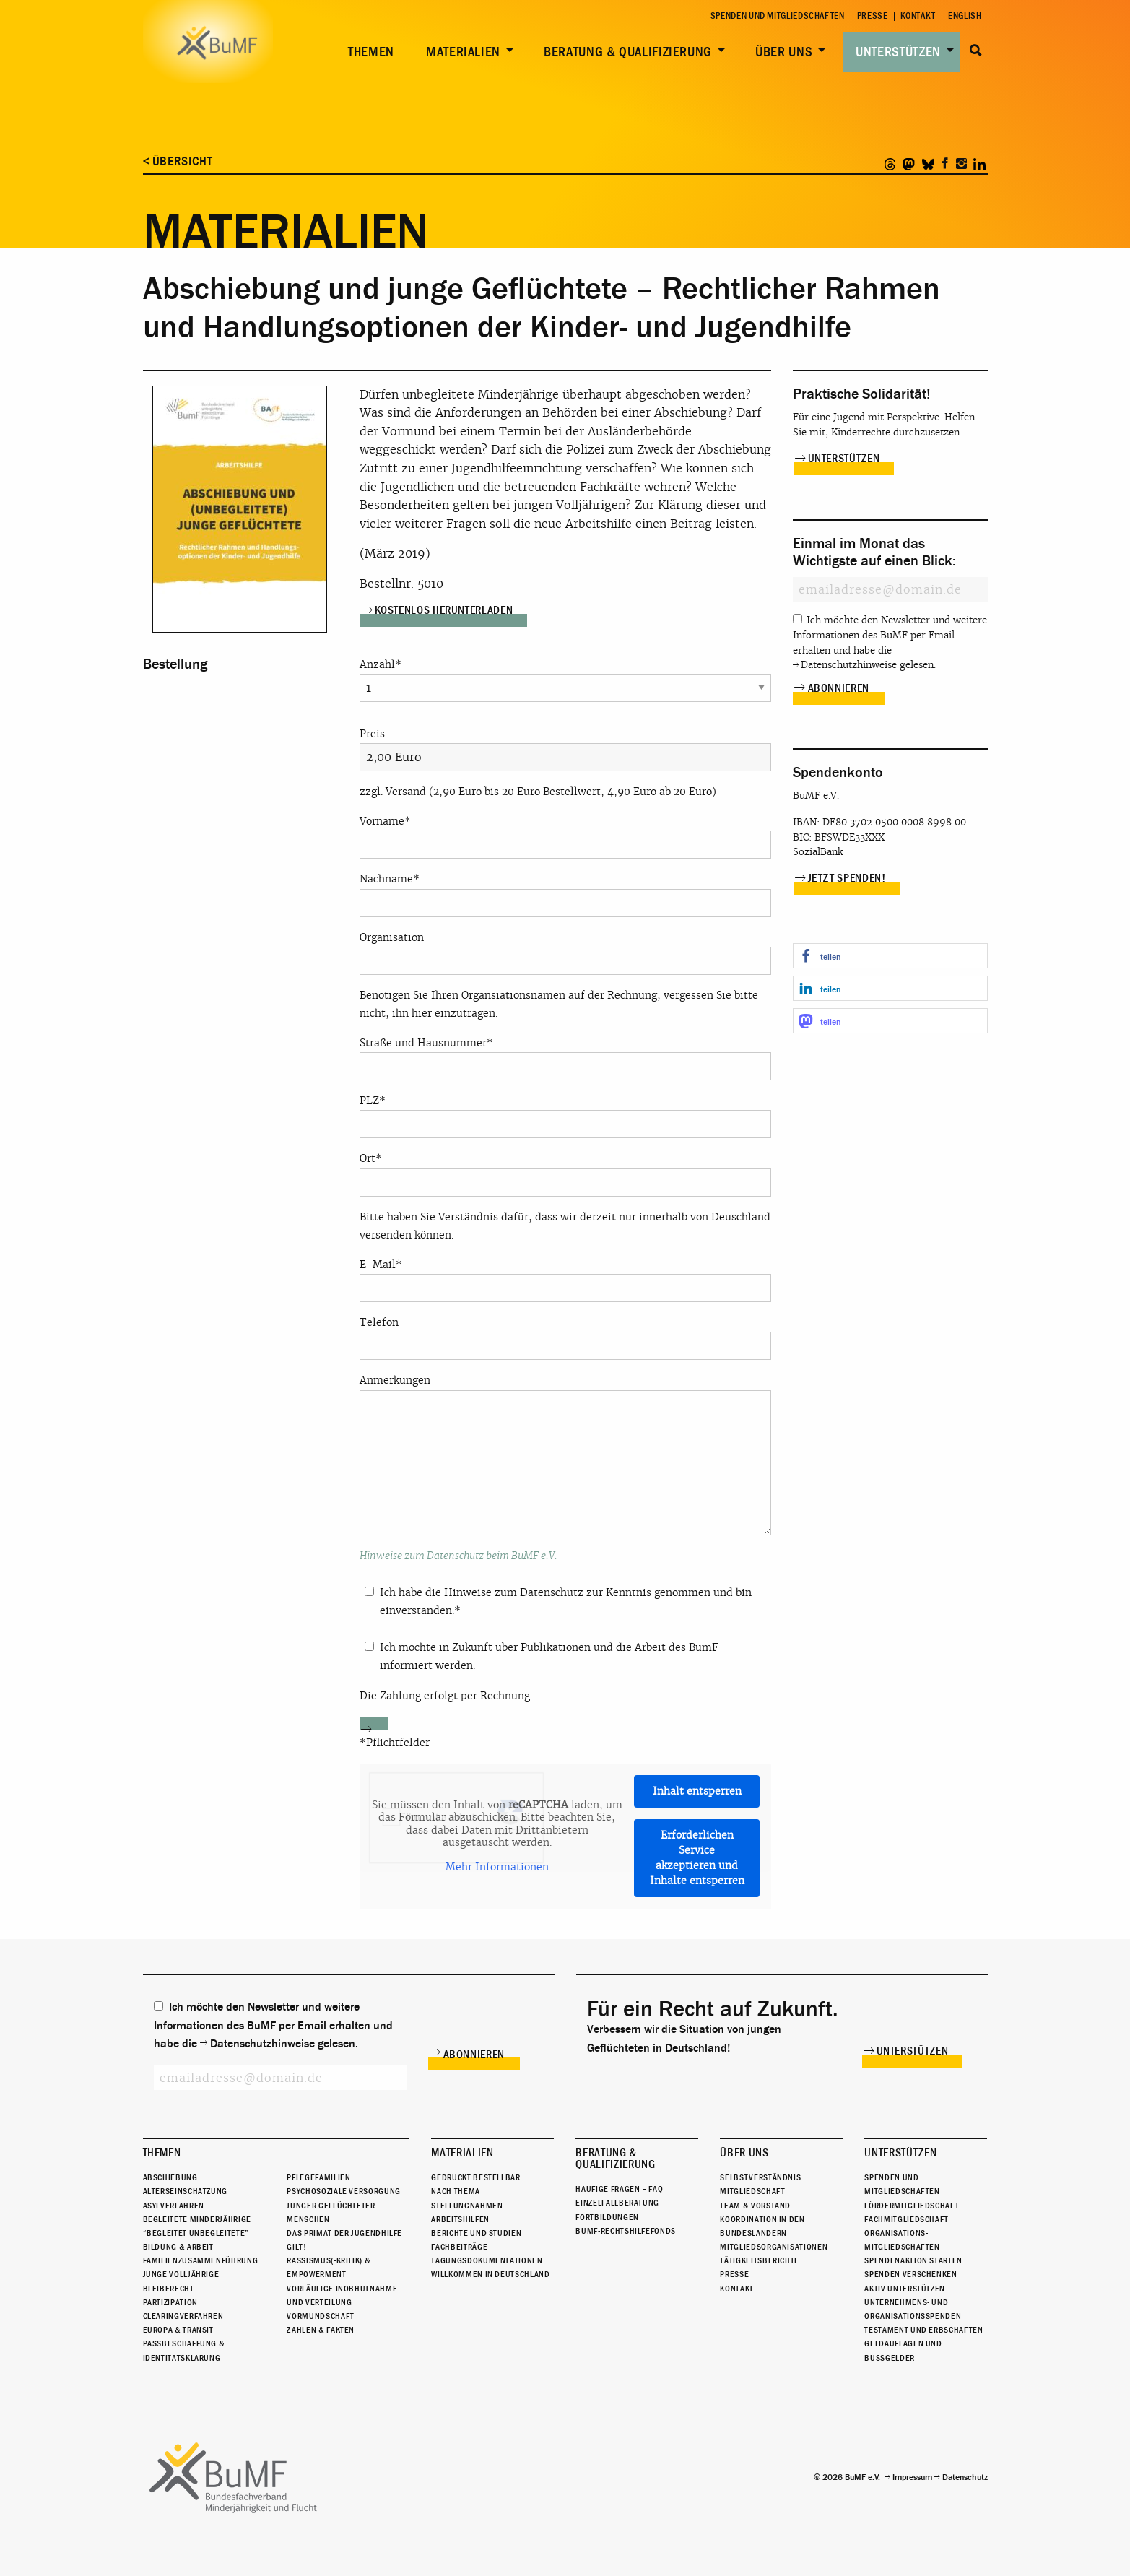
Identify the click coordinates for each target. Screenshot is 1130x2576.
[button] (890, 955)
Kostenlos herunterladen (444, 610)
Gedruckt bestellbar (475, 2177)
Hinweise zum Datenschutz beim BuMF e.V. (458, 1555)
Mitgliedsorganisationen (773, 2247)
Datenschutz (965, 2477)
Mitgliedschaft (752, 2191)
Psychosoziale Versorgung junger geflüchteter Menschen (343, 2205)
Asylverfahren (173, 2205)
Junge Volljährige (181, 2275)
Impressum (912, 2477)
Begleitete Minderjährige (197, 2219)
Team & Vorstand (755, 2205)
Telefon (565, 1338)
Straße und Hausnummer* (565, 1058)
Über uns (783, 52)
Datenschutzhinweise (849, 665)
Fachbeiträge (459, 2247)
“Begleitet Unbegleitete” (196, 2233)
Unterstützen (898, 52)
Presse (872, 16)
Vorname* (565, 837)
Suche (976, 50)
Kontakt (918, 16)
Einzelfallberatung (617, 2203)
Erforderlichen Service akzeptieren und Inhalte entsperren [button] (696, 1858)
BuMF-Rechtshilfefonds (625, 2231)
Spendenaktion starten (913, 2260)
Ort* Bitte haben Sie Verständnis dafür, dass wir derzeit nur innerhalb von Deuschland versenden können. (565, 1196)
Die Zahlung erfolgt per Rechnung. (446, 1695)
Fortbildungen (606, 2217)
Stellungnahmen (467, 2205)
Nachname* (565, 894)
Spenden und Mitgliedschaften (777, 16)
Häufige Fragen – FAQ (619, 2189)
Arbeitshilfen (460, 2219)
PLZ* (565, 1116)
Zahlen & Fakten (321, 2330)
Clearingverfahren (183, 2316)
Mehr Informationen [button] (496, 1867)
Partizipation (170, 2302)
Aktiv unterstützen (904, 2289)
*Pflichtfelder (395, 1742)
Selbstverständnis (760, 2177)
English (964, 16)
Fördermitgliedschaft (911, 2205)
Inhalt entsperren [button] (696, 1790)
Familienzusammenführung (200, 2260)
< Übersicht (178, 161)
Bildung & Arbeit (178, 2247)
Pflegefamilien (318, 2177)
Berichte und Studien (476, 2233)
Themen (371, 52)
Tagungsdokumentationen (486, 2260)
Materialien (463, 52)
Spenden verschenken (910, 2275)
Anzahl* (565, 676)
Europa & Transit (178, 2330)
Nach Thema (455, 2191)
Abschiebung (170, 2177)
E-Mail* (565, 1280)
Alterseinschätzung (185, 2191)
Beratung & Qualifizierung (628, 52)
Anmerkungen (565, 1454)
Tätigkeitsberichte (759, 2260)
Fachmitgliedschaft (906, 2219)
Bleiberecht (168, 2289)
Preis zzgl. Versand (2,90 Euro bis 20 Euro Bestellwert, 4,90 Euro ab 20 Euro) (565, 762)
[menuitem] (368, 52)
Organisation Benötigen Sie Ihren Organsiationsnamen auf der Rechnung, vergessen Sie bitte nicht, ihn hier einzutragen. (565, 975)
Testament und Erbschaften (923, 2330)
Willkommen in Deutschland (490, 2275)
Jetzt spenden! (847, 878)
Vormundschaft (320, 2316)
